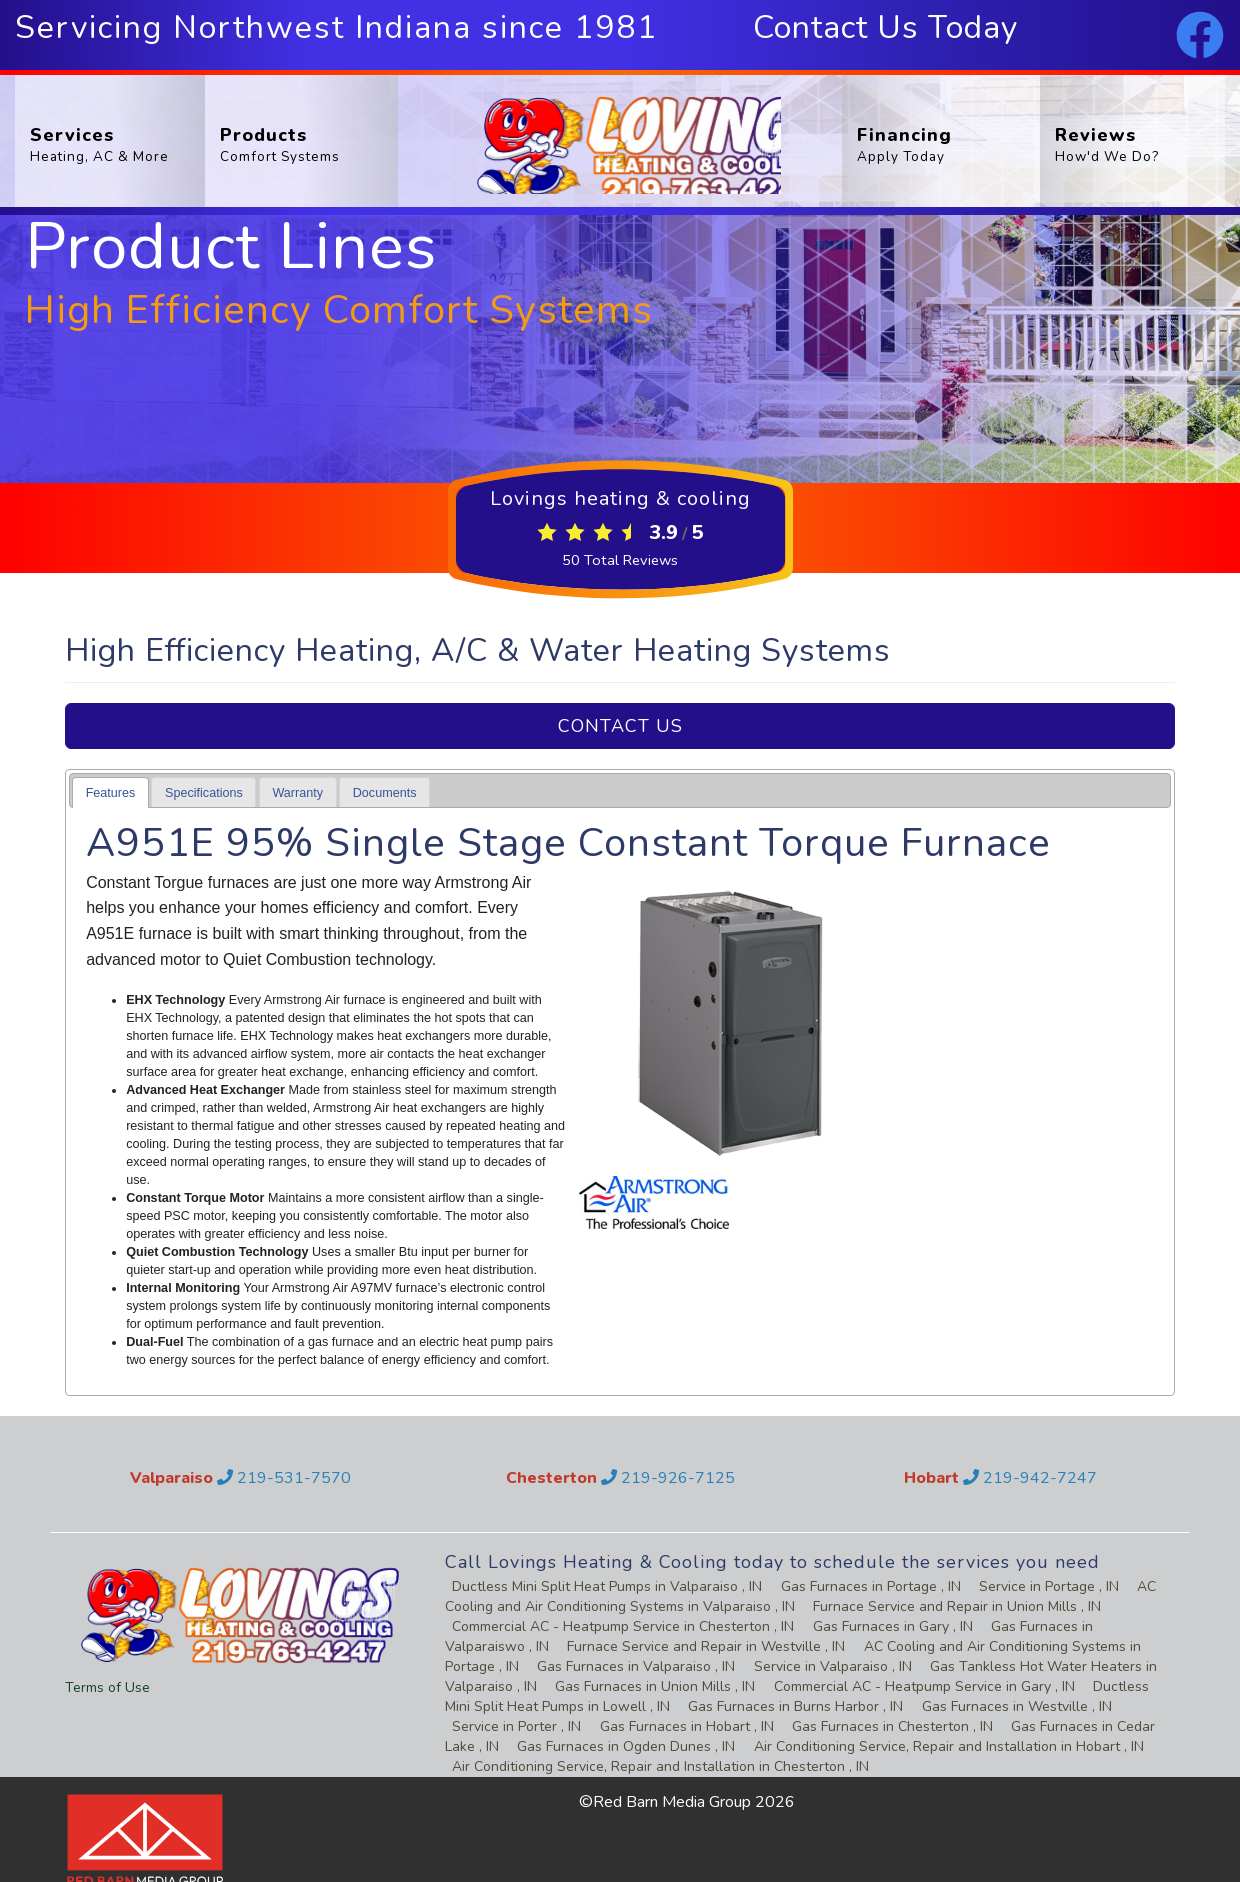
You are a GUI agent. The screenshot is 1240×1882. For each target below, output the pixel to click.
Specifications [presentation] (204, 793)
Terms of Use (107, 1687)
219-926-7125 (668, 1478)
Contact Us (620, 726)
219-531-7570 (284, 1478)
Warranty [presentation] (297, 793)
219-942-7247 (1030, 1478)
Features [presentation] (111, 793)
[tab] (110, 792)
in (602, 1586)
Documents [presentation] (385, 793)
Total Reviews (620, 560)
